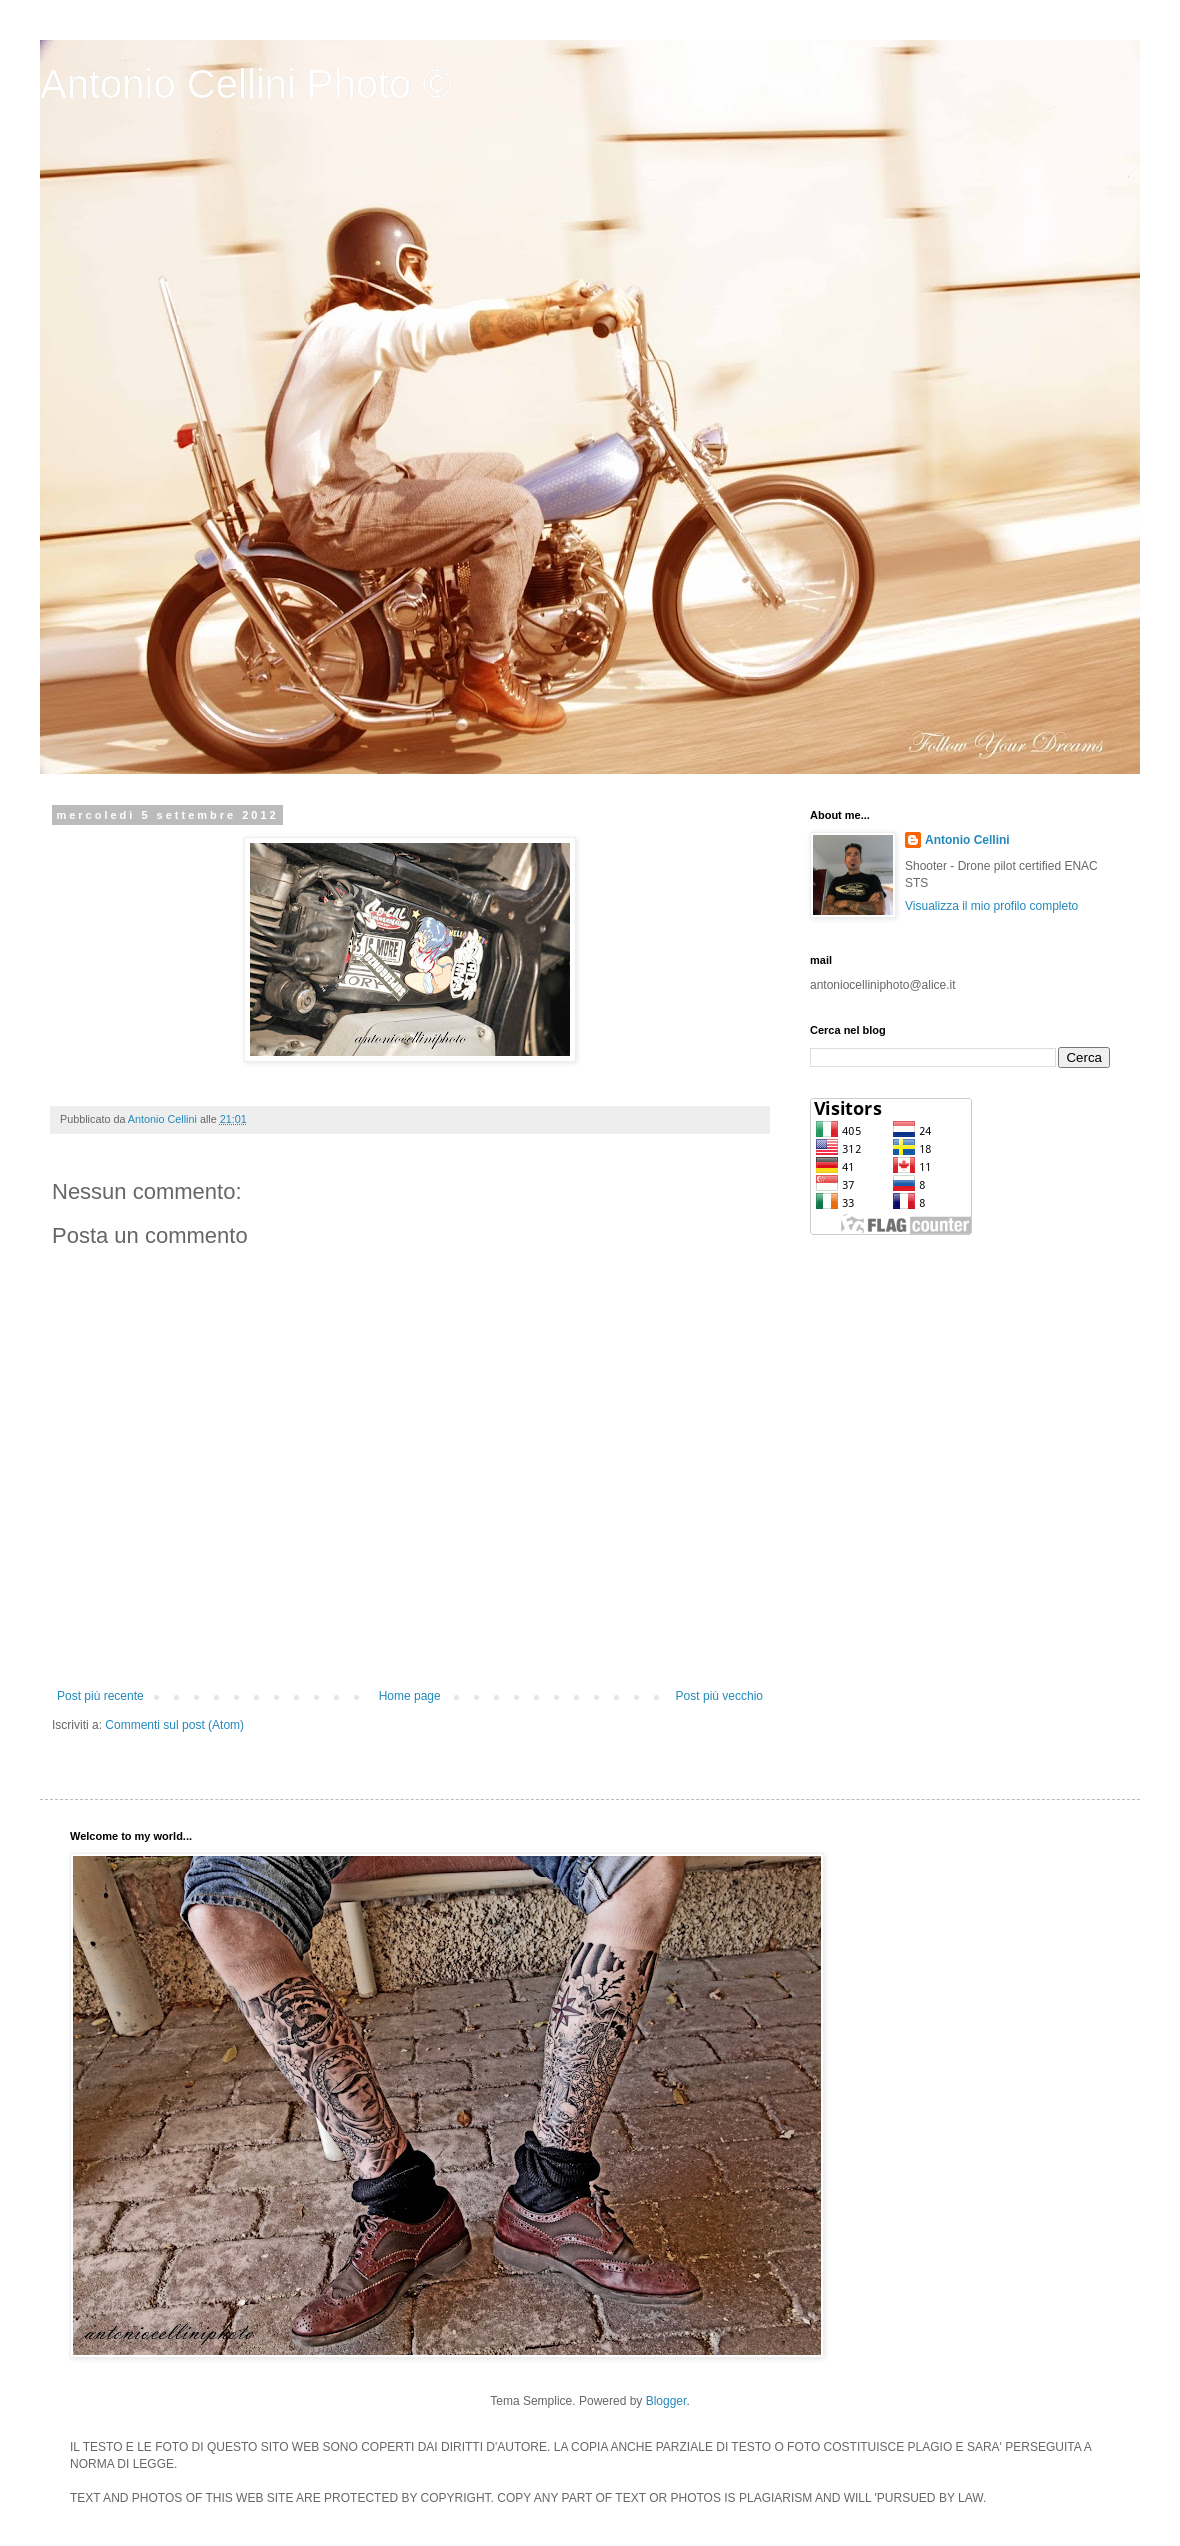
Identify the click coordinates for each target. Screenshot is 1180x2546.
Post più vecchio (719, 1696)
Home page (410, 1696)
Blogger (666, 2401)
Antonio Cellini (967, 840)
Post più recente (100, 1696)
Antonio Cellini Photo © (246, 84)
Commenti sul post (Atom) (174, 1725)
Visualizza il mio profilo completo (991, 906)
